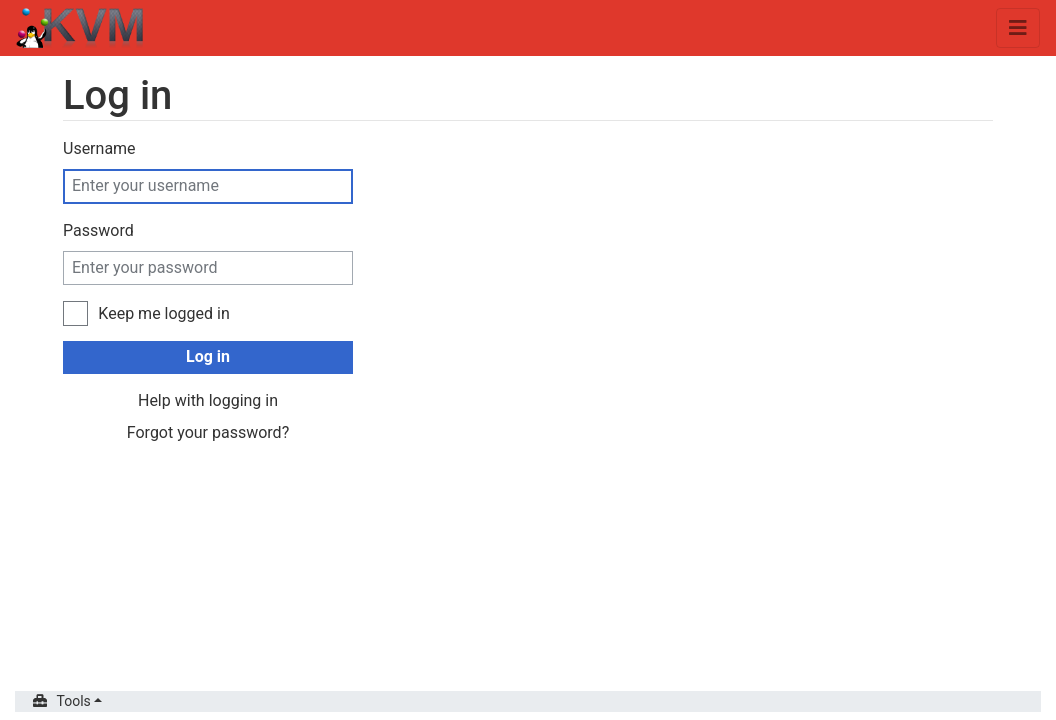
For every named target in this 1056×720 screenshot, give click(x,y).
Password (98, 230)
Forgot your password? (208, 432)
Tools (74, 701)
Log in (208, 356)
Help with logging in (208, 400)
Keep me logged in (163, 313)
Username (99, 148)
